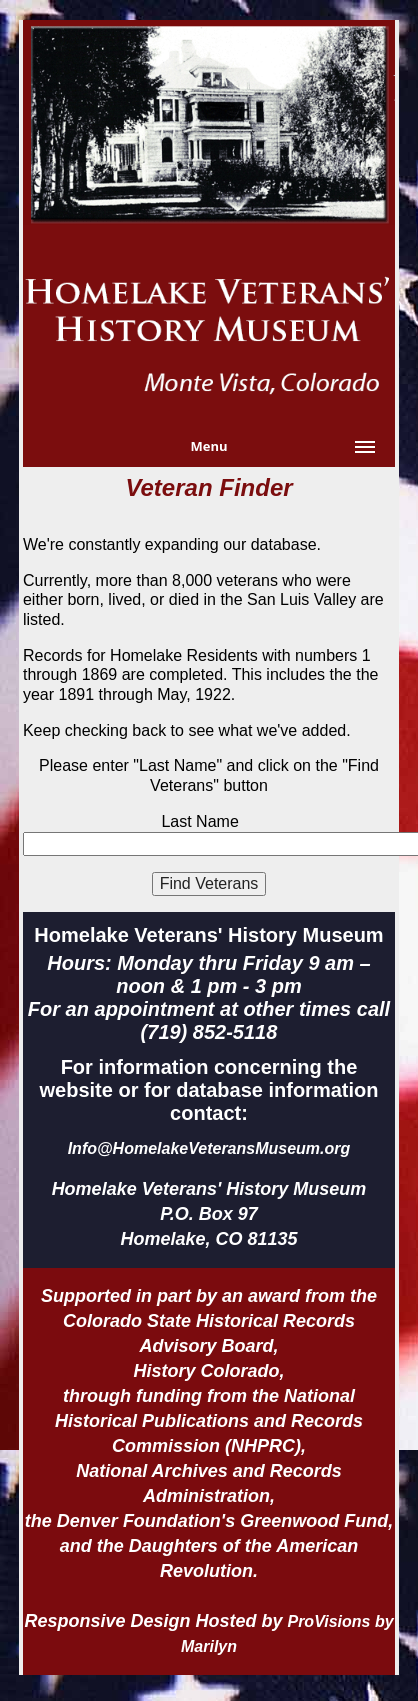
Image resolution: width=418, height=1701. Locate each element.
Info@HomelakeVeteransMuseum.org (209, 1148)
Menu (208, 446)
